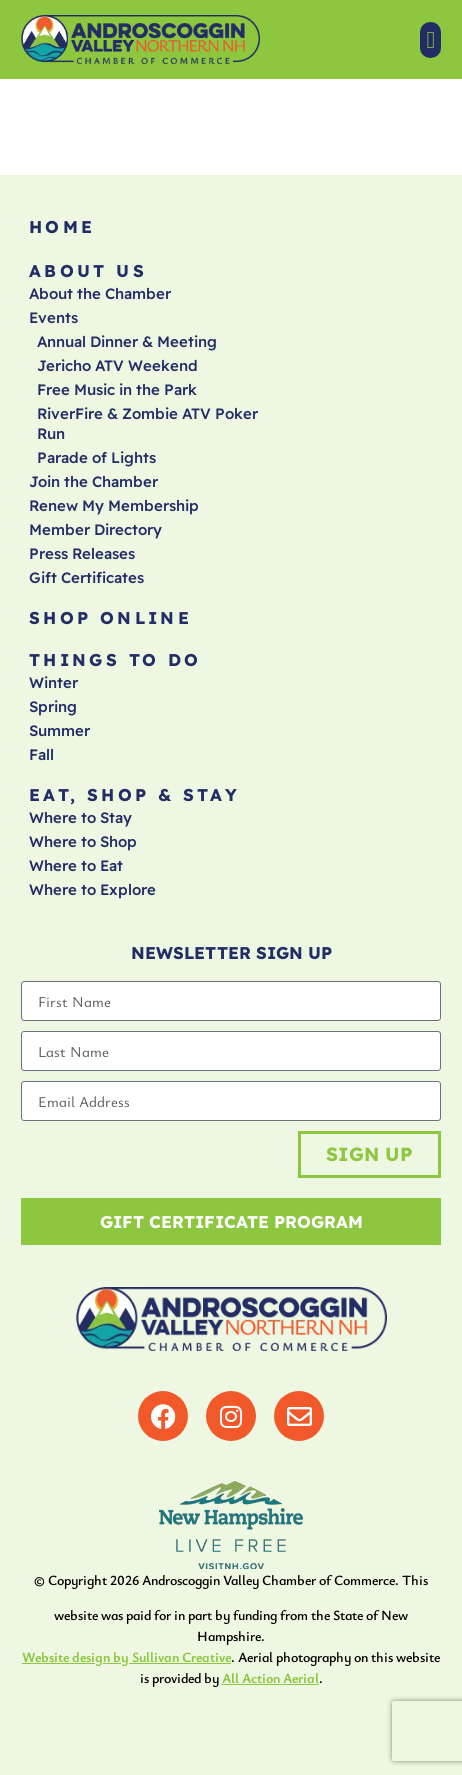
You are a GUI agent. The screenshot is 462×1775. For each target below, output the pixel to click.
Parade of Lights (96, 457)
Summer (59, 730)
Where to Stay (80, 817)
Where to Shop (83, 841)
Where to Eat (76, 865)
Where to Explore (92, 889)
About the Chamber (100, 293)
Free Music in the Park (117, 389)
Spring (53, 706)
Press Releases (82, 553)
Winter (53, 682)
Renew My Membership (114, 505)
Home (62, 226)
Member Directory (95, 529)
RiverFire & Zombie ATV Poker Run (147, 423)
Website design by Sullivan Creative (126, 1656)
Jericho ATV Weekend (117, 365)
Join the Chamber (93, 481)
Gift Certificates (86, 577)
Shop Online (110, 617)
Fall (41, 754)
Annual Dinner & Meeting (127, 341)
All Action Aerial (270, 1677)
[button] (430, 40)
